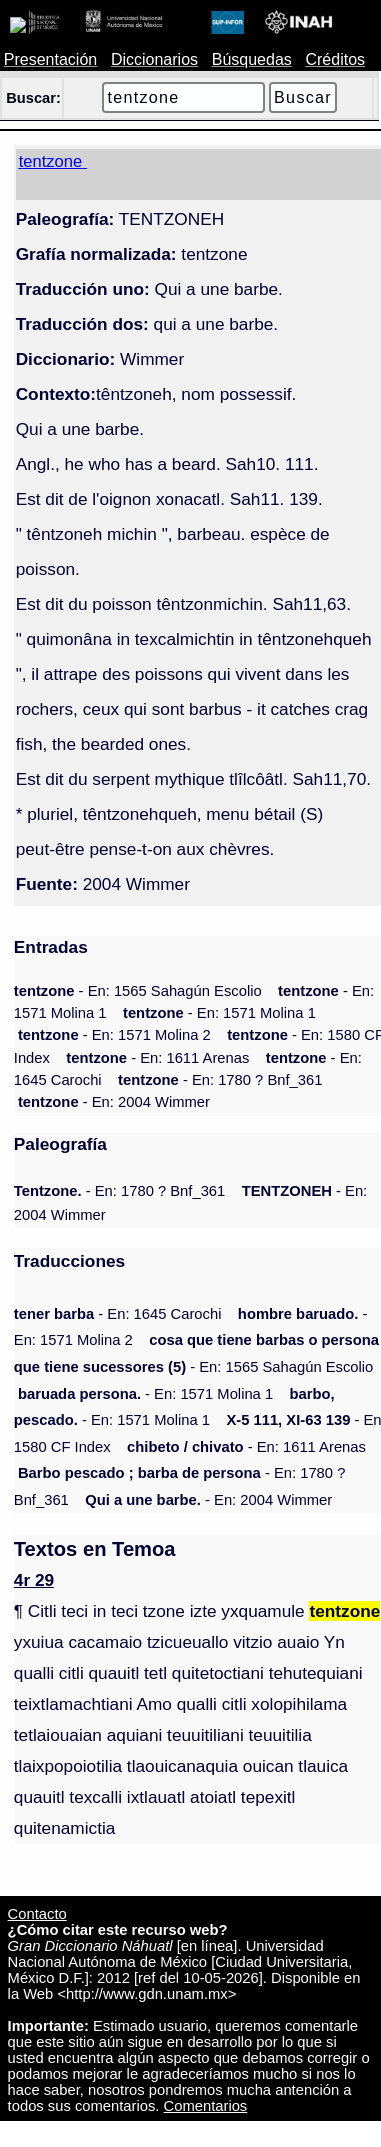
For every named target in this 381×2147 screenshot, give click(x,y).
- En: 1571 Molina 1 (219, 1013)
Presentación (50, 59)
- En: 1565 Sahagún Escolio (138, 991)
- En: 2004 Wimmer (114, 1102)
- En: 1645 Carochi (118, 1314)
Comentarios (206, 2106)
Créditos (335, 59)
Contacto (37, 1914)
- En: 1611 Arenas (157, 1058)
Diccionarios (154, 59)
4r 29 (34, 1580)
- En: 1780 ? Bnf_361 (220, 1080)
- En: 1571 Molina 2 (114, 1035)
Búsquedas (252, 59)
